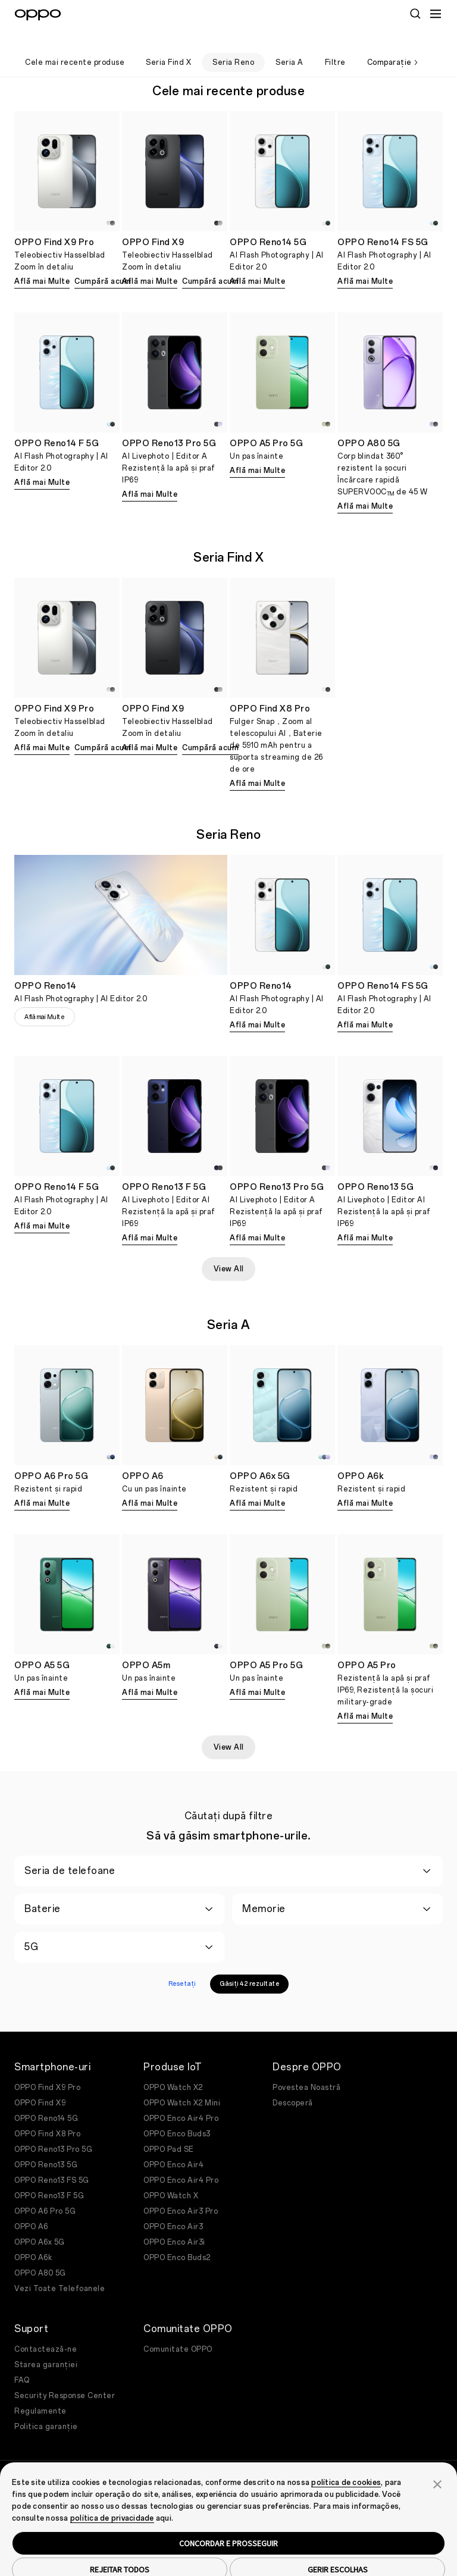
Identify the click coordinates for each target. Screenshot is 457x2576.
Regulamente (40, 2391)
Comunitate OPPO (177, 2330)
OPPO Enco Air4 (173, 2145)
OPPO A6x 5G (39, 2222)
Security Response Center (64, 2376)
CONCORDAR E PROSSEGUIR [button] (228, 2523)
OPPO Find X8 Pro (47, 2114)
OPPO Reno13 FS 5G (51, 2161)
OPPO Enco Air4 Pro (180, 2099)
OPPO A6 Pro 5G (45, 2192)
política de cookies (346, 2463)
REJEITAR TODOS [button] (119, 2549)
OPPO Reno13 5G (45, 2145)
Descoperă (293, 2083)
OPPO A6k (33, 2238)
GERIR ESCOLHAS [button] (338, 2549)
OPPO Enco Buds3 (177, 2114)
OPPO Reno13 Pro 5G (53, 2130)
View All (229, 1249)
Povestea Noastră (306, 2068)
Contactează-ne (45, 2330)
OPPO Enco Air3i (174, 2222)
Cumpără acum (102, 262)
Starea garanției (45, 2345)
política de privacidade (112, 2498)
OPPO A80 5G (40, 2253)
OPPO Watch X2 (173, 2068)
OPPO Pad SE (168, 2130)
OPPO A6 (31, 2207)
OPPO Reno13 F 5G (49, 2176)
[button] (437, 2463)
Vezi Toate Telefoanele (59, 2269)
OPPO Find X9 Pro (47, 2068)
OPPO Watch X (170, 2176)
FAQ (22, 2360)
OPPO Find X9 (39, 2083)
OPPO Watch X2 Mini (181, 2083)
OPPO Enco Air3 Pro (180, 2192)
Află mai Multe (42, 262)
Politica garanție (46, 2407)
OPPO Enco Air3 (173, 2207)
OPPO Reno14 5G (46, 2099)
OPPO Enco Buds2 (177, 2238)
